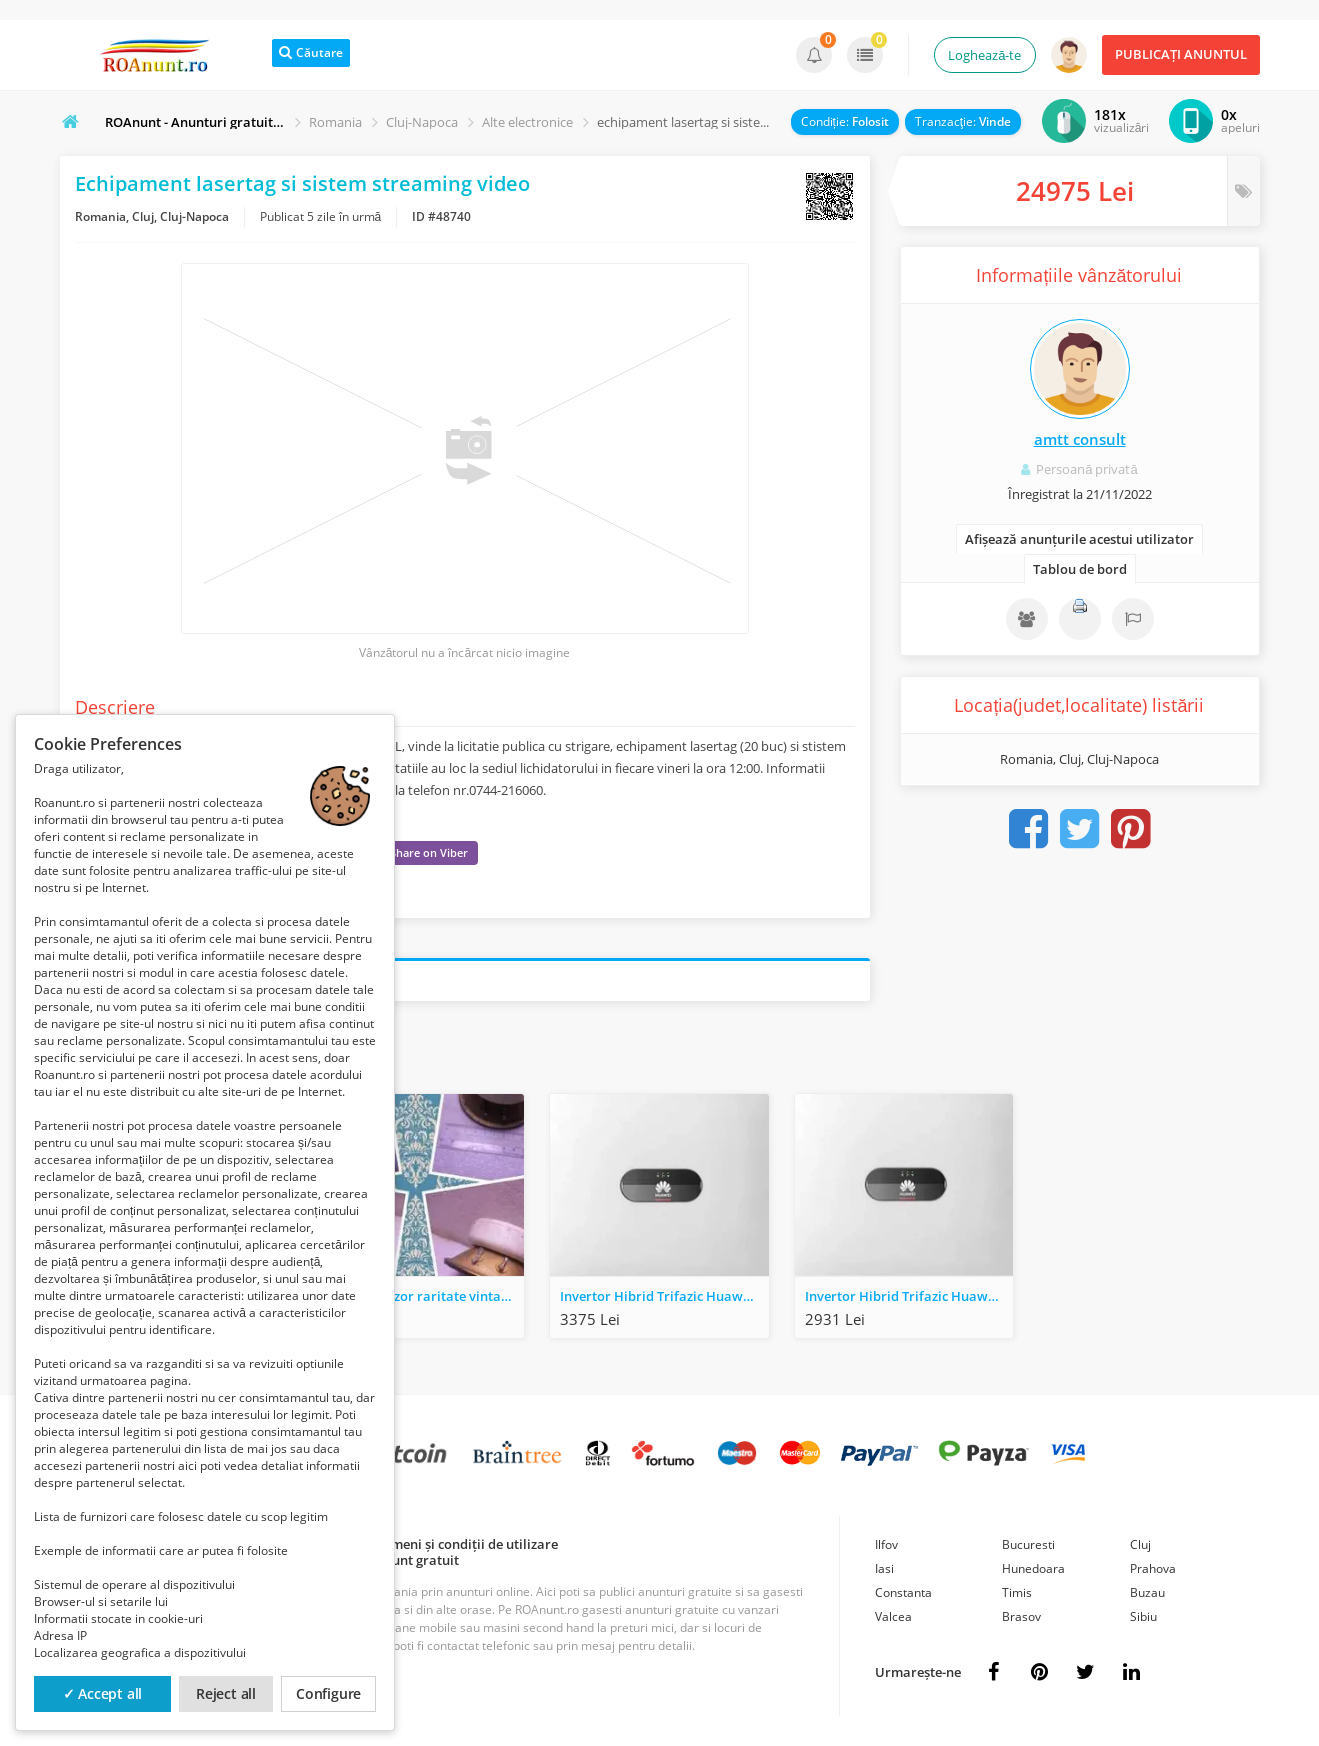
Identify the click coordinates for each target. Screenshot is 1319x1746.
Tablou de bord (1080, 569)
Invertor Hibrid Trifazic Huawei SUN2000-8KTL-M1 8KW (909, 1296)
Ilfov (886, 1544)
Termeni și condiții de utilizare (464, 1544)
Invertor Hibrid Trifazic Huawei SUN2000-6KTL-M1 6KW (664, 1296)
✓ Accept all (103, 1693)
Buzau (1147, 1592)
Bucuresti (1028, 1544)
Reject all (226, 1693)
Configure (328, 1693)
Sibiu (1143, 1616)
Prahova (1153, 1568)
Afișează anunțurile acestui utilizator (1079, 539)
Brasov (1021, 1616)
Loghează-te (984, 55)
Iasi (884, 1568)
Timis (1017, 1592)
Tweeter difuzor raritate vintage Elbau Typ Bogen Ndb (420, 1296)
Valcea (893, 1616)
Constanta (903, 1592)
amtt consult (1080, 439)
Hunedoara (1033, 1568)
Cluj (1140, 1544)
